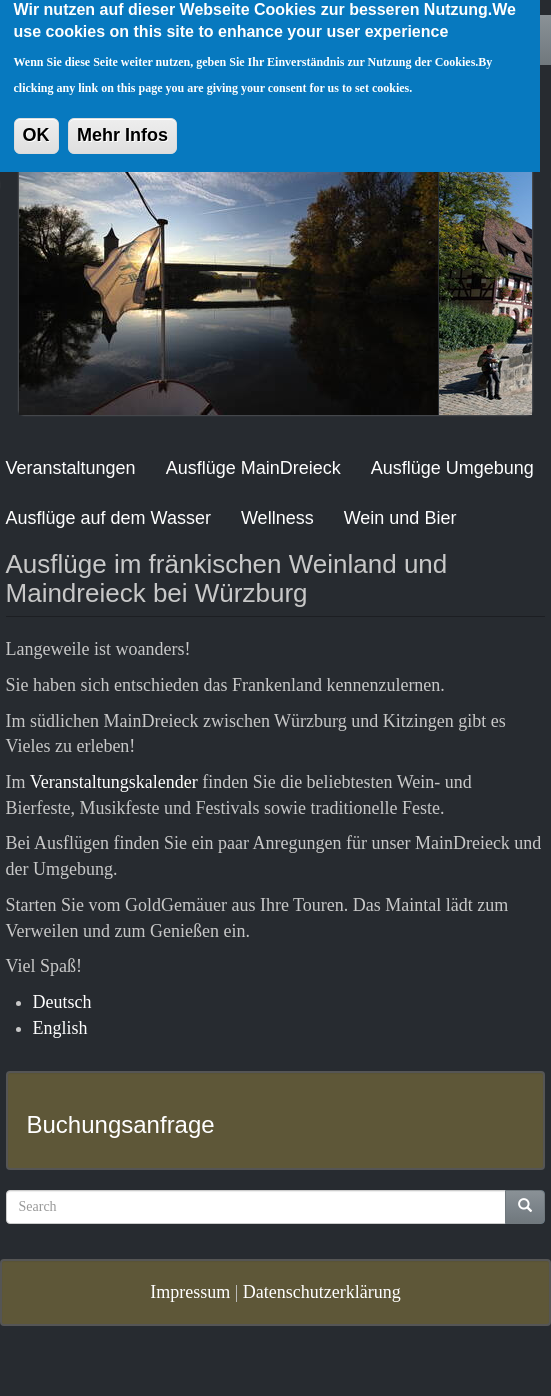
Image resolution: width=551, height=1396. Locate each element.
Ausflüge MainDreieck (253, 468)
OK (36, 120)
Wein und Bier (400, 518)
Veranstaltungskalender (114, 782)
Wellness (277, 518)
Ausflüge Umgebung (452, 468)
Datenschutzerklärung (322, 1292)
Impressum (190, 1292)
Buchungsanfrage (121, 1124)
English (60, 1028)
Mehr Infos (122, 120)
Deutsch (62, 1002)
